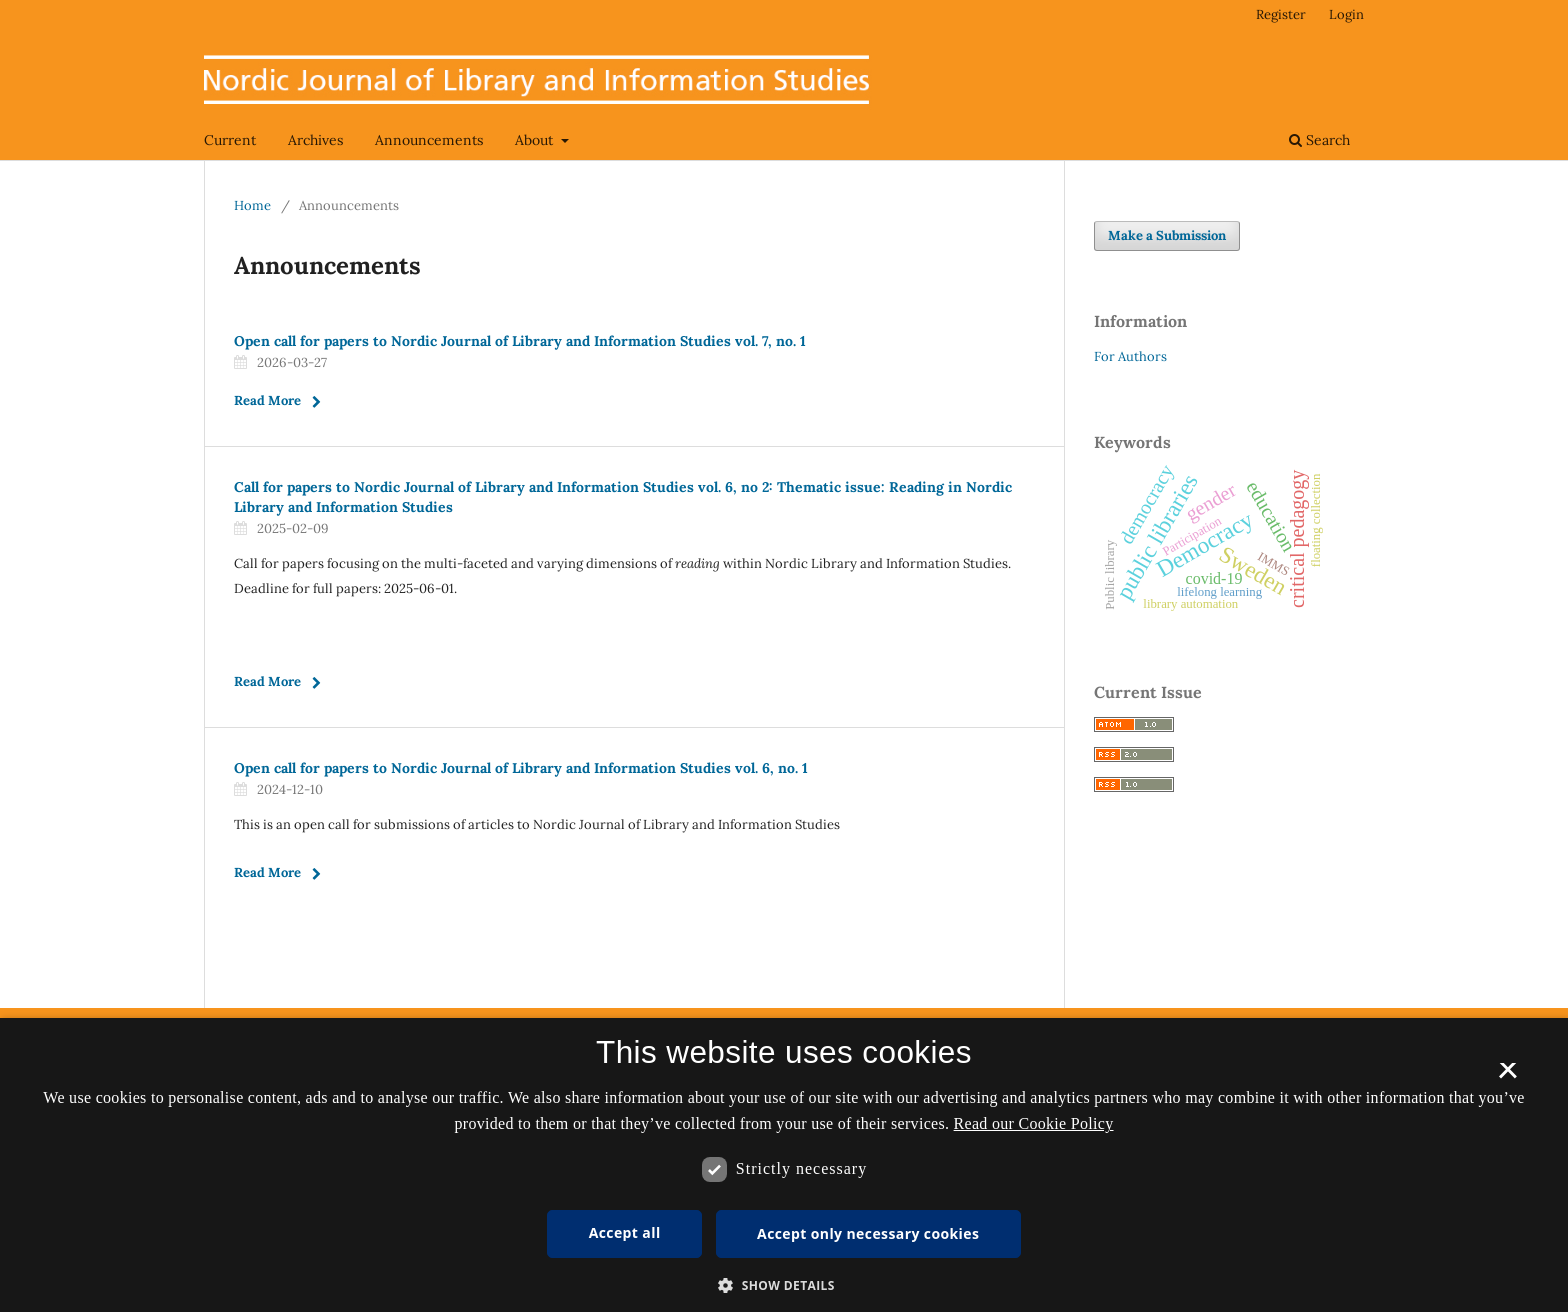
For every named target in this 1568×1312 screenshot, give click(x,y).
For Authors (1130, 356)
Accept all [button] (625, 1232)
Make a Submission (1167, 235)
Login (1346, 14)
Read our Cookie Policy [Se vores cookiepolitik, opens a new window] (1034, 1123)
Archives (315, 140)
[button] (784, 1285)
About (536, 140)
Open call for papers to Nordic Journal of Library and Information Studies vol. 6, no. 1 (521, 768)
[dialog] (784, 1165)
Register (1281, 14)
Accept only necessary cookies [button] (868, 1233)
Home (252, 205)
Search (1319, 140)
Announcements (429, 140)
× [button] (1507, 1077)
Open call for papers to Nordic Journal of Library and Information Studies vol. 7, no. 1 (520, 341)
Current (230, 140)
